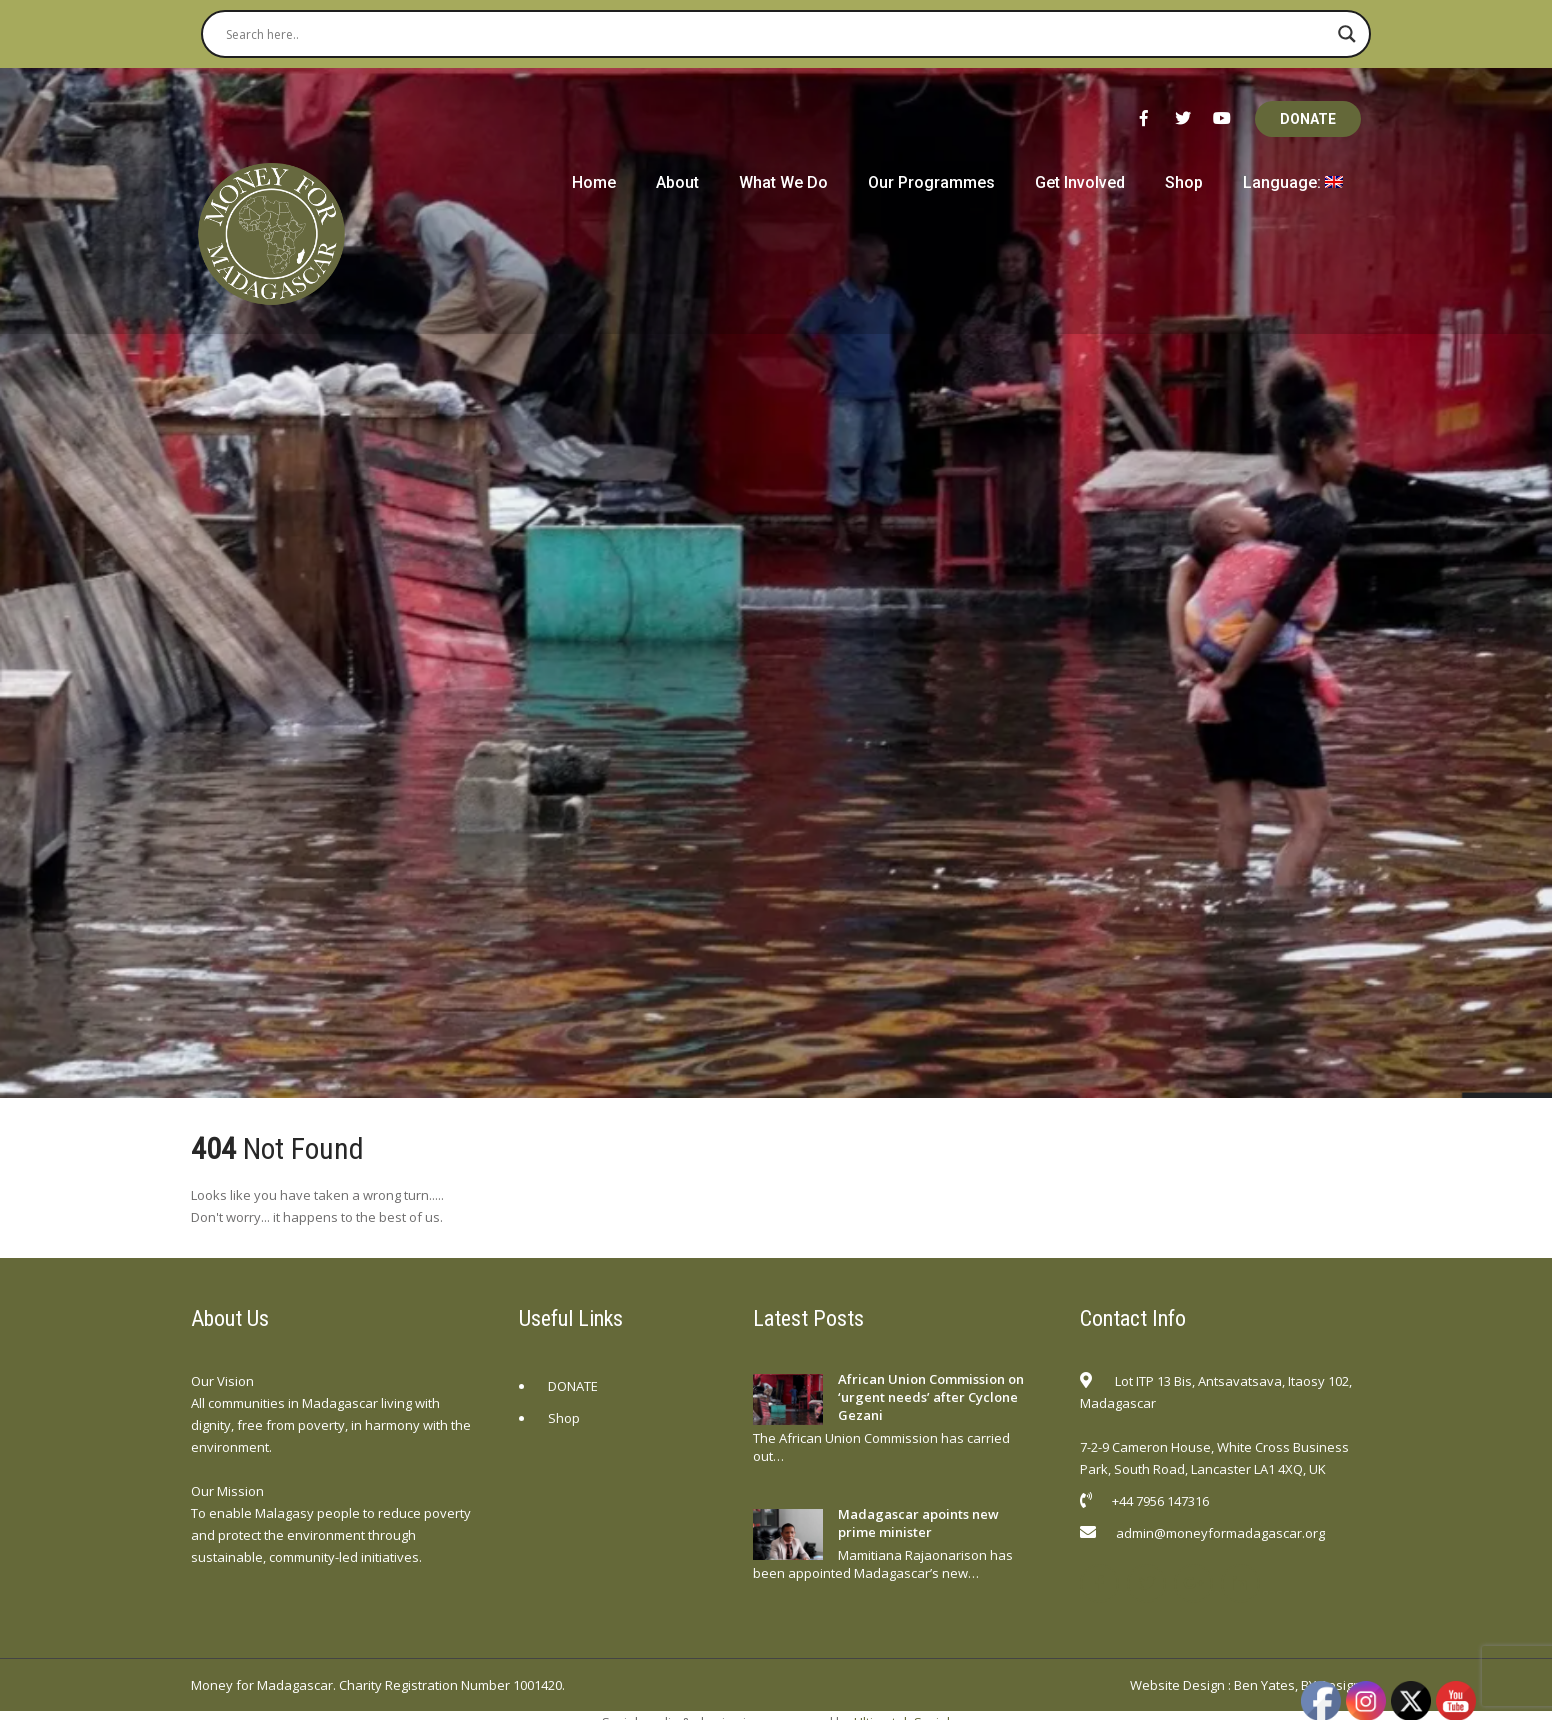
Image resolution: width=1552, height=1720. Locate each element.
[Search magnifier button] (1347, 34)
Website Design (1177, 1685)
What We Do (783, 182)
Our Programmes (931, 182)
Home (594, 182)
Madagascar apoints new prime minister (918, 1523)
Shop (1184, 182)
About (677, 182)
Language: (1293, 182)
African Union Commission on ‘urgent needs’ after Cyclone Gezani (931, 1397)
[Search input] (777, 34)
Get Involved (1080, 182)
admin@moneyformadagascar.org (1220, 1533)
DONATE (1308, 119)
